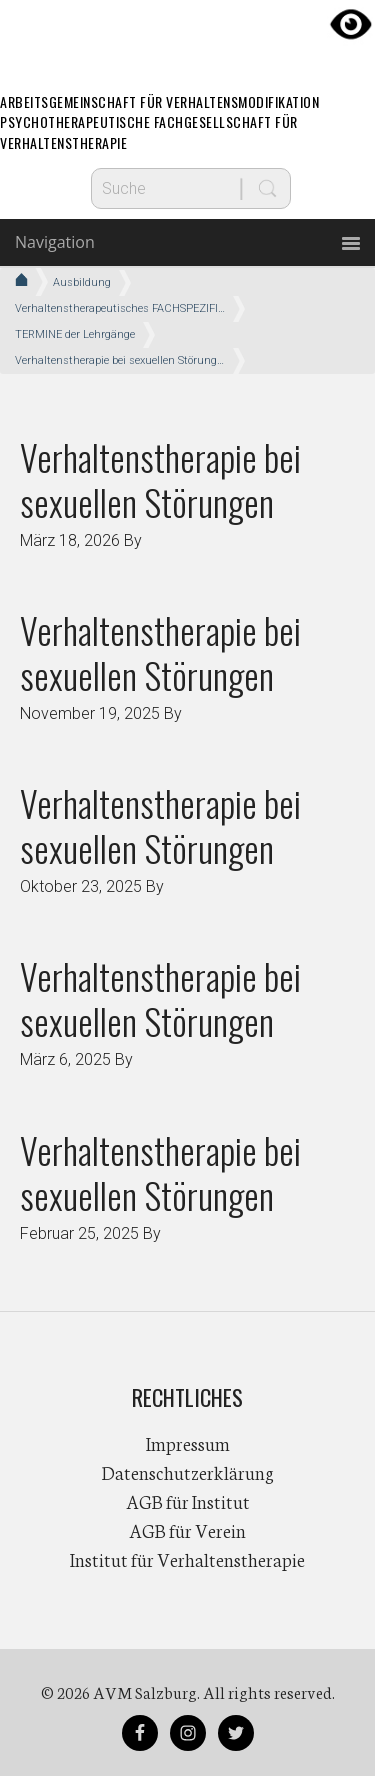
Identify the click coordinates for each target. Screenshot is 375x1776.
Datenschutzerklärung (188, 1472)
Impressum (188, 1443)
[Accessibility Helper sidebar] (351, 24)
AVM (188, 35)
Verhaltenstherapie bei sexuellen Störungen (160, 479)
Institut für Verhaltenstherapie (187, 1559)
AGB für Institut (188, 1501)
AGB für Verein (187, 1530)
